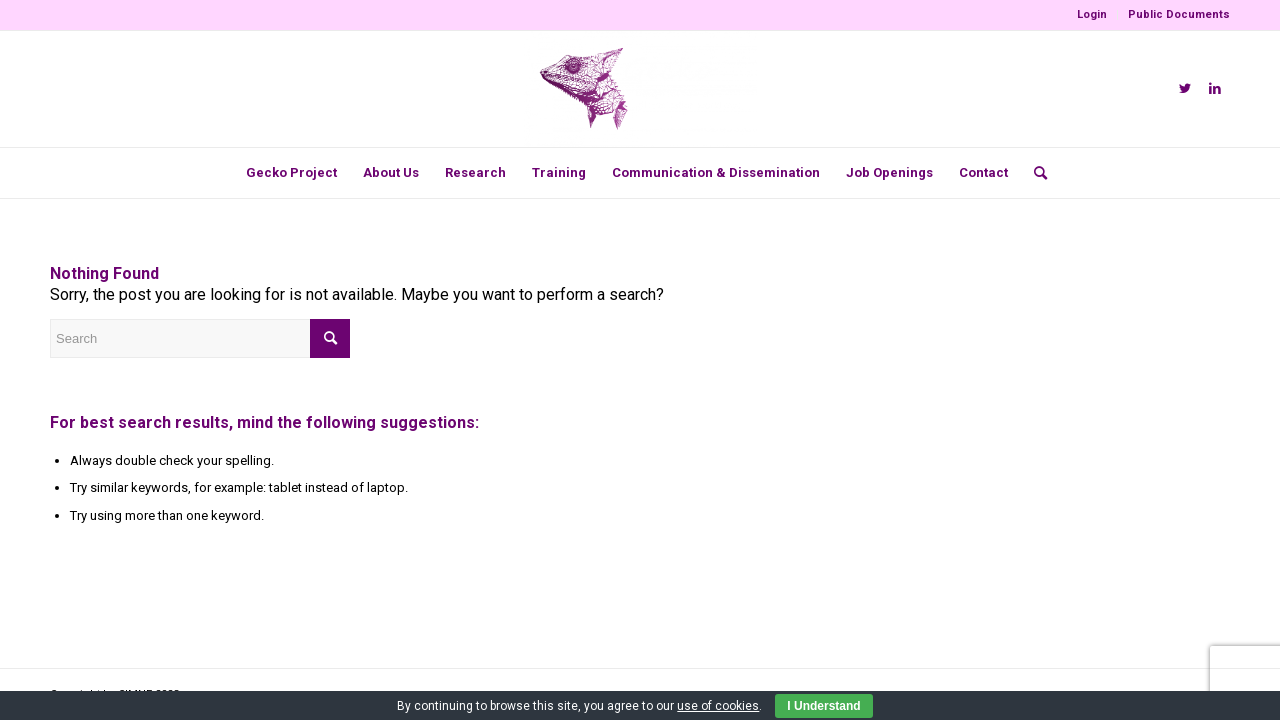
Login (1092, 14)
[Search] (1034, 173)
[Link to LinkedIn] (1215, 89)
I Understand (823, 706)
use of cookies (718, 706)
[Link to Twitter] (1185, 89)
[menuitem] (1092, 15)
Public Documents (1179, 14)
